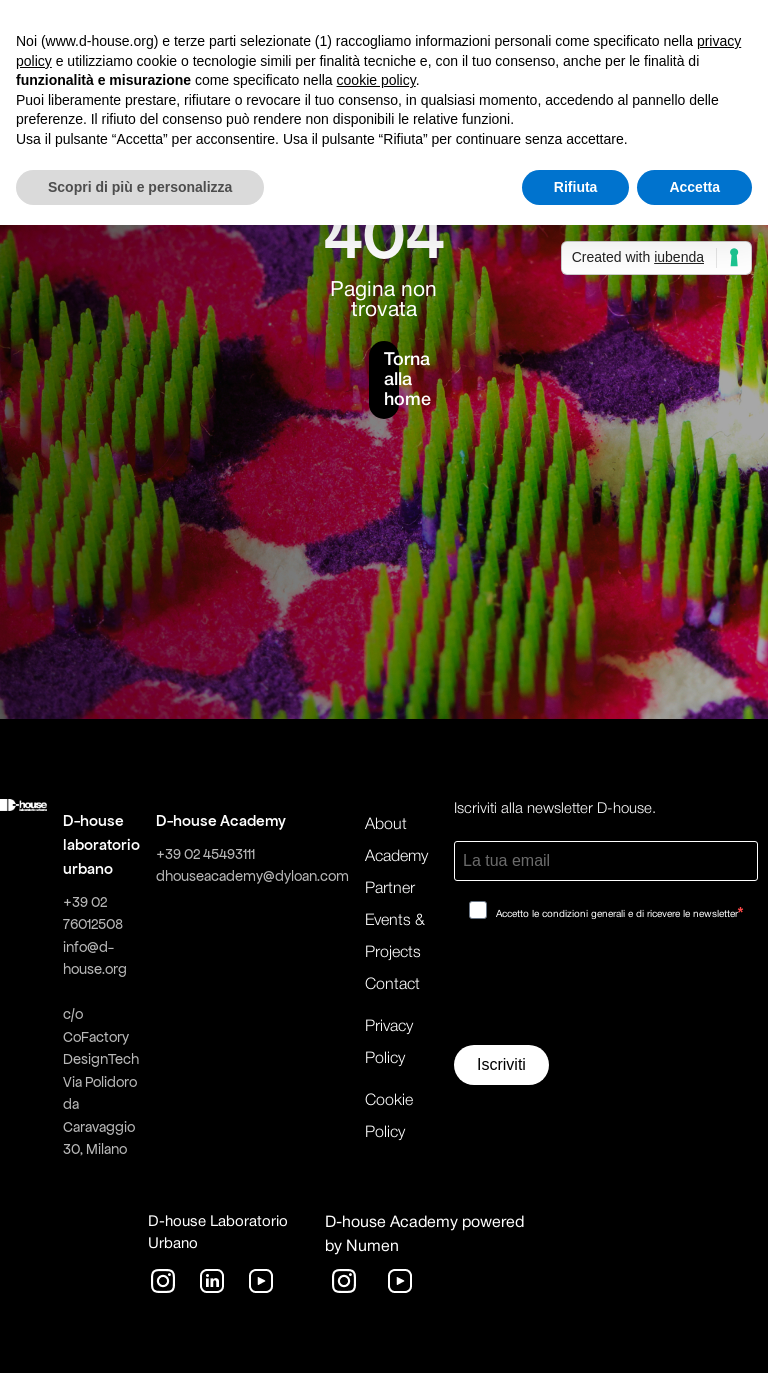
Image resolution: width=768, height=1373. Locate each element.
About (386, 825)
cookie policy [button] (376, 80)
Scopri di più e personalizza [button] (140, 187)
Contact (392, 985)
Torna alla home (391, 380)
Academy (396, 857)
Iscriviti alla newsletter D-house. (555, 809)
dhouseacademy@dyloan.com (252, 876)
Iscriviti (501, 1064)
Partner (390, 889)
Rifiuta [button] (576, 187)
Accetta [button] (694, 187)
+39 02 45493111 (205, 854)
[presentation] (606, 990)
